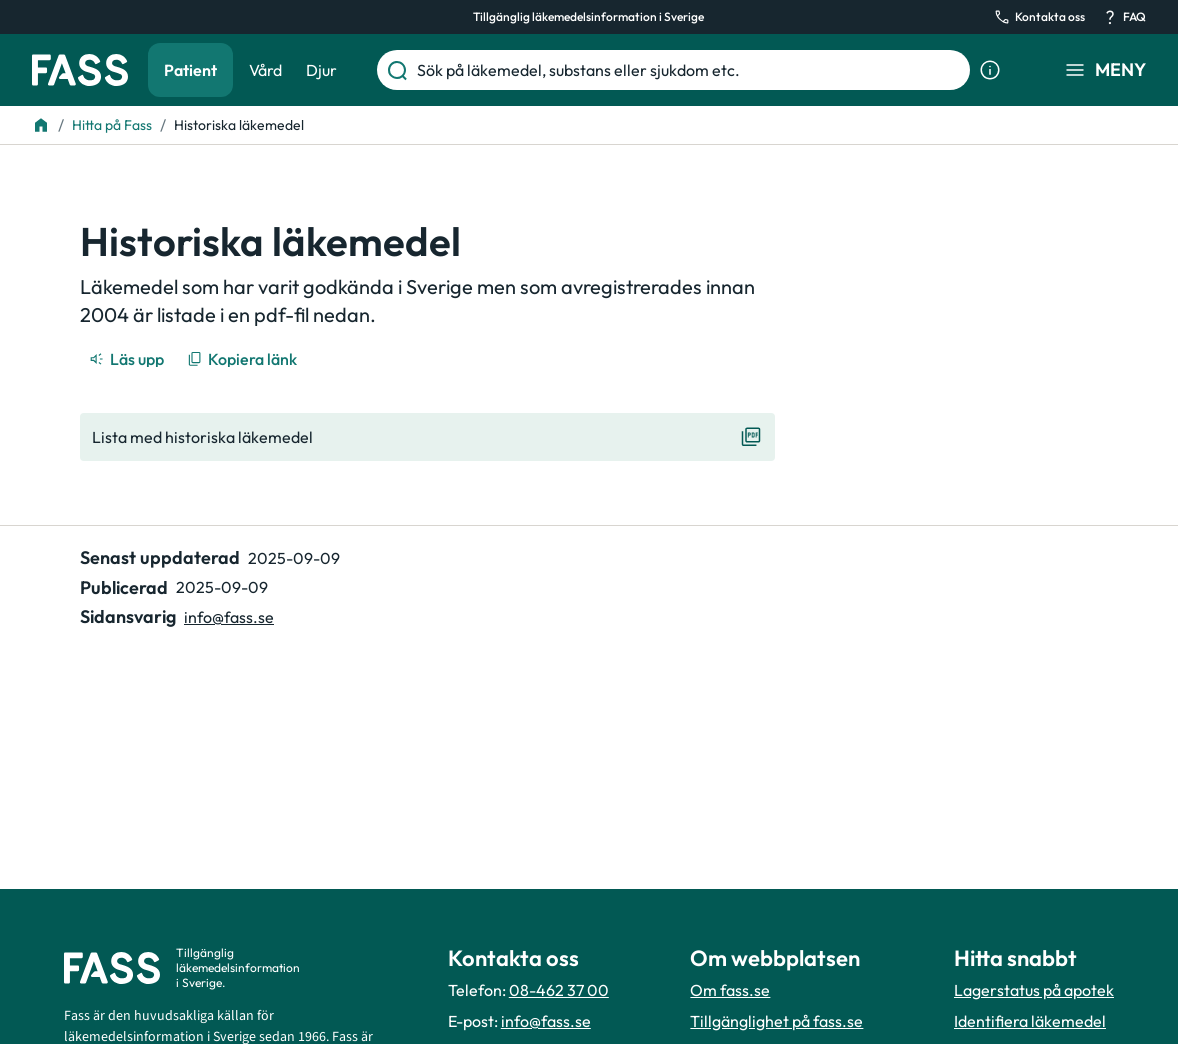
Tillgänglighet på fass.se (776, 1021)
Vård (265, 70)
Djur (321, 70)
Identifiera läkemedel (1030, 1021)
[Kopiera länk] (243, 359)
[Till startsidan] (41, 125)
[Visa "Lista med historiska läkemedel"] (427, 437)
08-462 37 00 (559, 990)
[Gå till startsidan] (80, 70)
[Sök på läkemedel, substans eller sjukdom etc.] (689, 70)
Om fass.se (730, 990)
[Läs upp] (128, 359)
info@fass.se (546, 1021)
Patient (190, 70)
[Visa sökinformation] (990, 70)
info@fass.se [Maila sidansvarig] (229, 617)
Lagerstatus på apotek (1034, 990)
